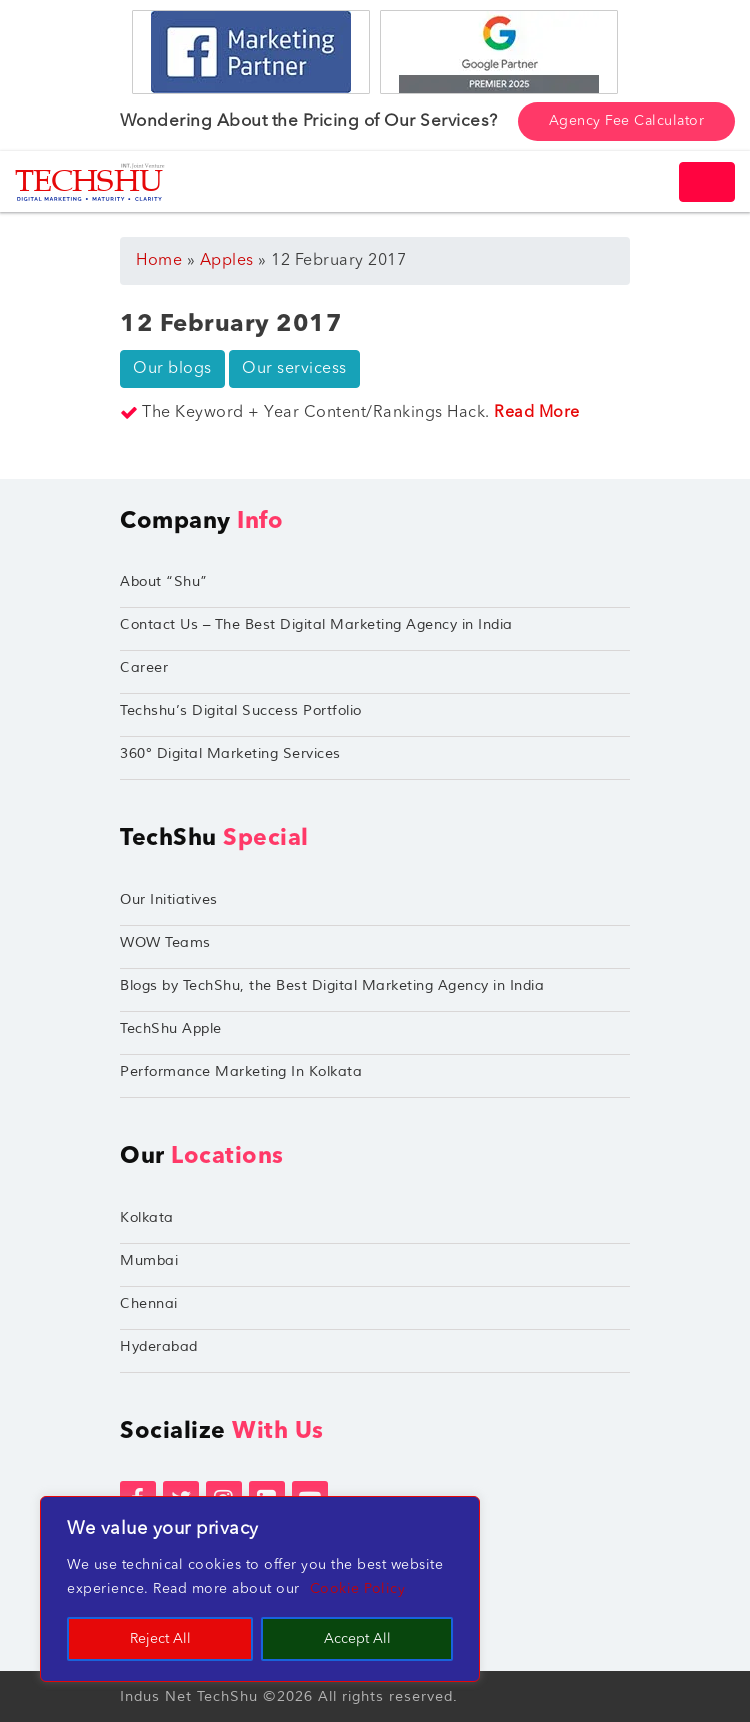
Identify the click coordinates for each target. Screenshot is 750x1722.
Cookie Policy (358, 1589)
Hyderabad (159, 1346)
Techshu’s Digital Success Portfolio (241, 710)
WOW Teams (165, 942)
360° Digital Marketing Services (230, 753)
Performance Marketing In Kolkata (241, 1071)
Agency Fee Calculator (627, 121)
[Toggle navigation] (707, 182)
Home (159, 261)
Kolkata (147, 1217)
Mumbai (149, 1260)
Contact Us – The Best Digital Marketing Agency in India (316, 624)
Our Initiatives (169, 899)
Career (144, 667)
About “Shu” (164, 581)
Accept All (357, 1639)
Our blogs (172, 369)
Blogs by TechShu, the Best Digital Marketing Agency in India (332, 985)
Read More (537, 413)
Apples (227, 261)
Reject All (160, 1639)
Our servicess (294, 369)
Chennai (149, 1303)
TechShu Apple (171, 1028)
